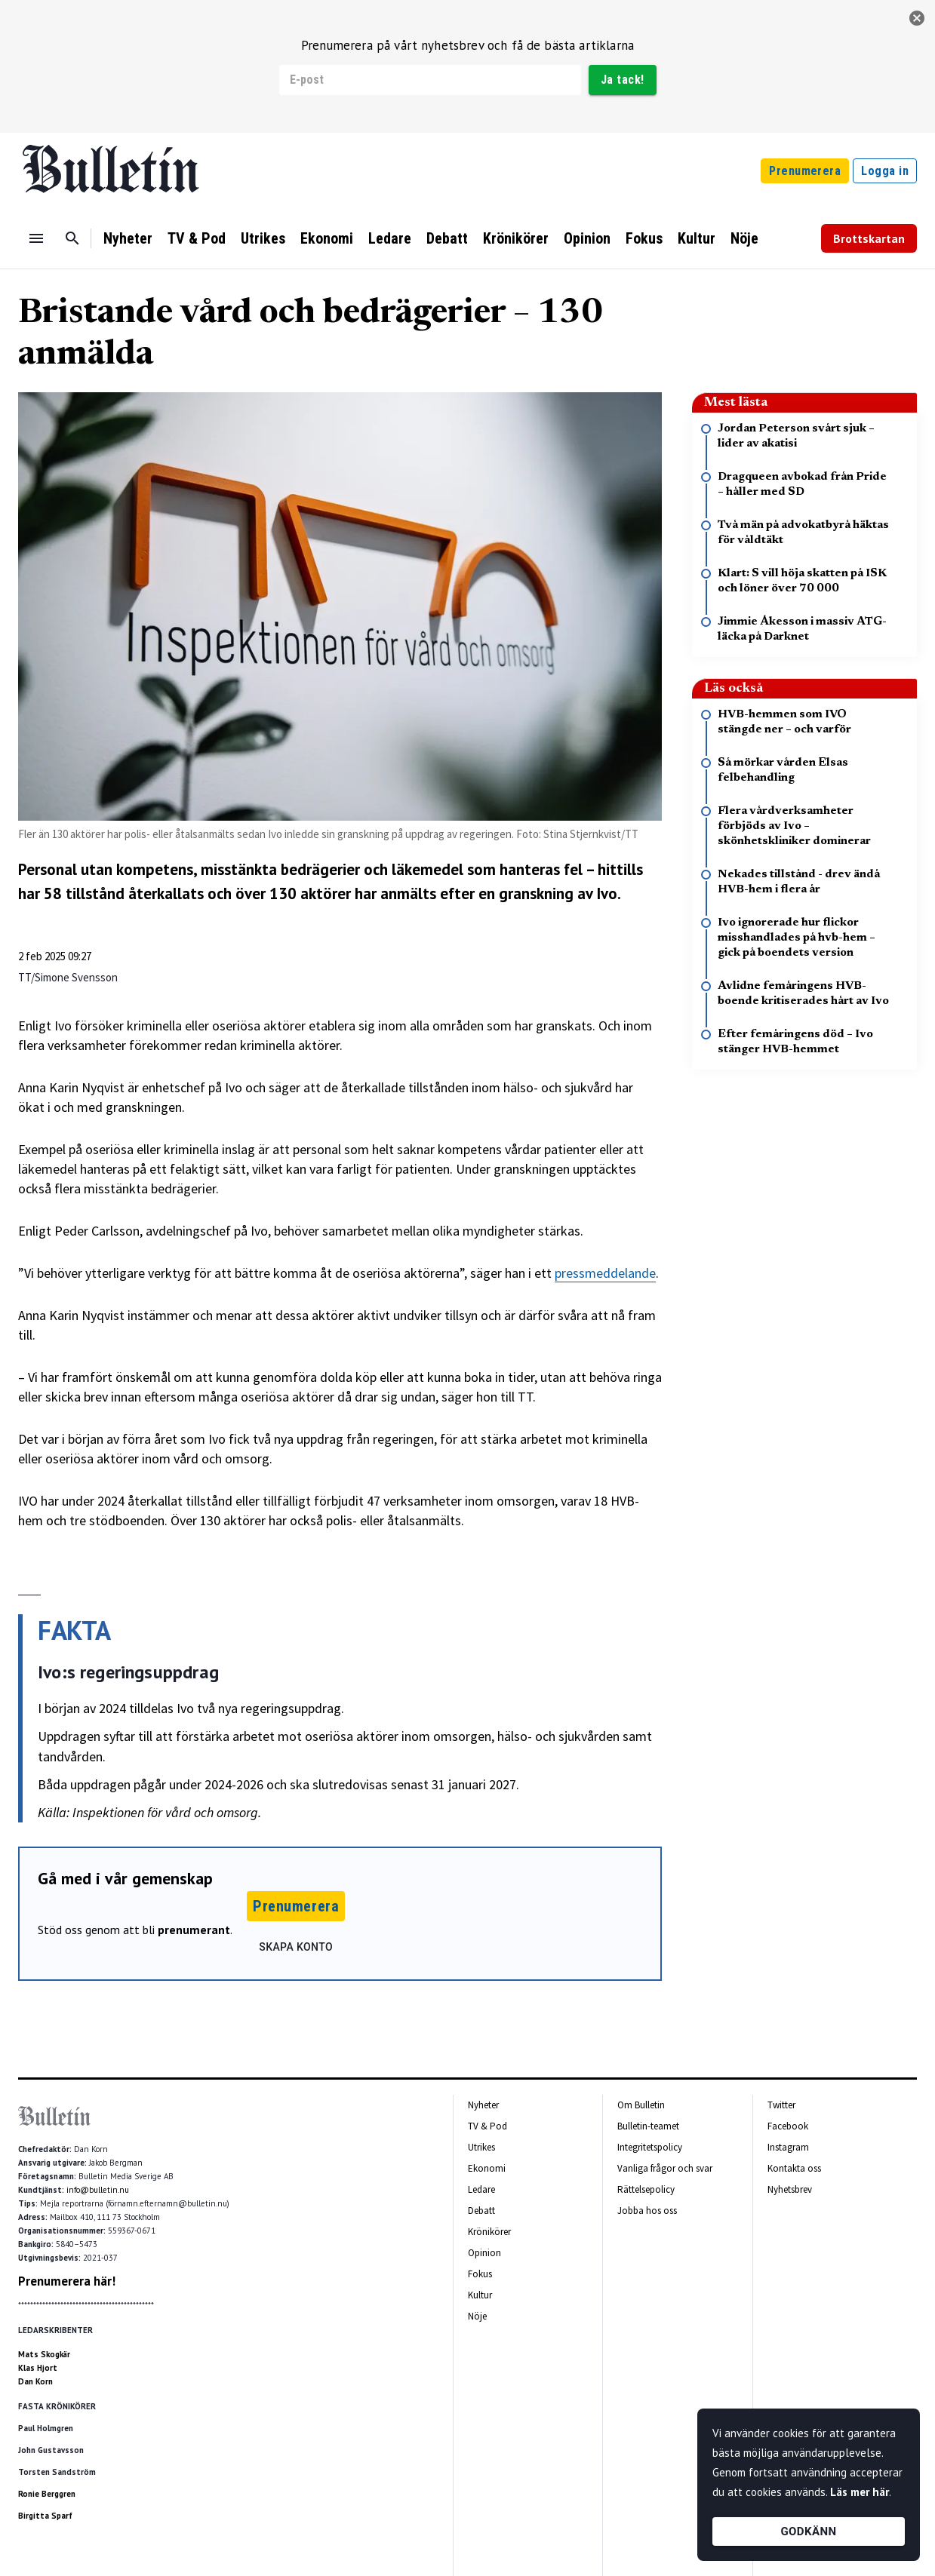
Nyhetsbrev (789, 2189)
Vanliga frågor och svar (664, 2168)
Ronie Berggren (46, 2493)
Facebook (787, 2126)
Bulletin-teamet (648, 2126)
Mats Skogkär (44, 2354)
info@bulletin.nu (97, 2190)
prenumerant (194, 1929)
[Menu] (36, 238)
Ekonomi (326, 238)
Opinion (587, 238)
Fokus (644, 238)
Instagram (788, 2147)
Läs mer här (859, 2492)
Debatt (447, 238)
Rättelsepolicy (646, 2189)
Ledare (389, 238)
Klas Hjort (37, 2368)
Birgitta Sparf (45, 2515)
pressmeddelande (605, 1273)
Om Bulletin (641, 2105)
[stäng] (917, 18)
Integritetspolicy (649, 2147)
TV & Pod (197, 238)
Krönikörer (516, 238)
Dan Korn (35, 2381)
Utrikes (263, 238)
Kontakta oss (794, 2168)
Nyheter (127, 238)
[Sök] (72, 238)
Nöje (744, 238)
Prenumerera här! (66, 2281)
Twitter (781, 2105)
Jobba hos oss (647, 2210)
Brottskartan (869, 238)
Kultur (696, 238)
